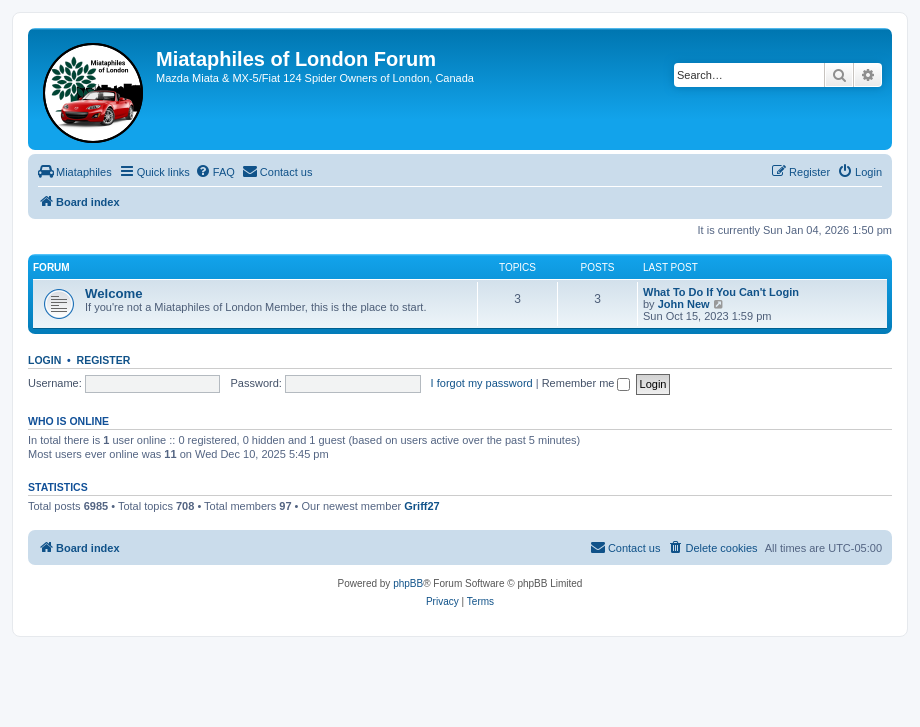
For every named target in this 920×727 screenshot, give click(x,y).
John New (684, 304)
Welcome (114, 293)
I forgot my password (482, 383)
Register (104, 360)
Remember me (586, 383)
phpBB (408, 583)
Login (44, 360)
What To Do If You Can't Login (721, 292)
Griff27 (421, 506)
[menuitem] (75, 172)
